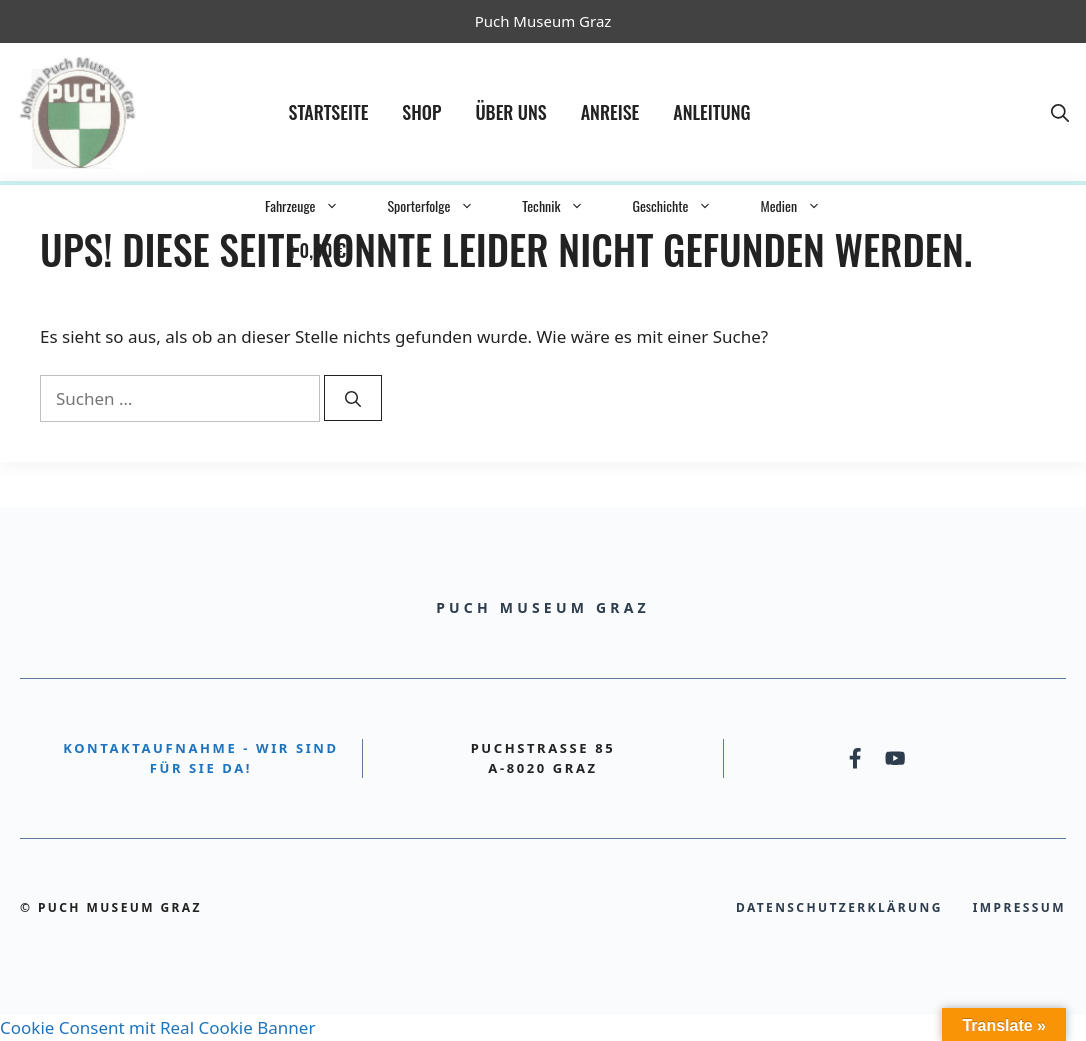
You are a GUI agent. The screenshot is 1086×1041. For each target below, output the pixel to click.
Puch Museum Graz (543, 21)
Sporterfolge (442, 205)
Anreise (610, 112)
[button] (1060, 112)
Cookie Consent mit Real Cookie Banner (157, 1027)
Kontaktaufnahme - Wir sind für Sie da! (200, 758)
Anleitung (711, 112)
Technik (565, 205)
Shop (421, 112)
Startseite (329, 112)
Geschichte (684, 205)
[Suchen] (353, 398)
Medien (802, 205)
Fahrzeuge (314, 205)
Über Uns (510, 112)
